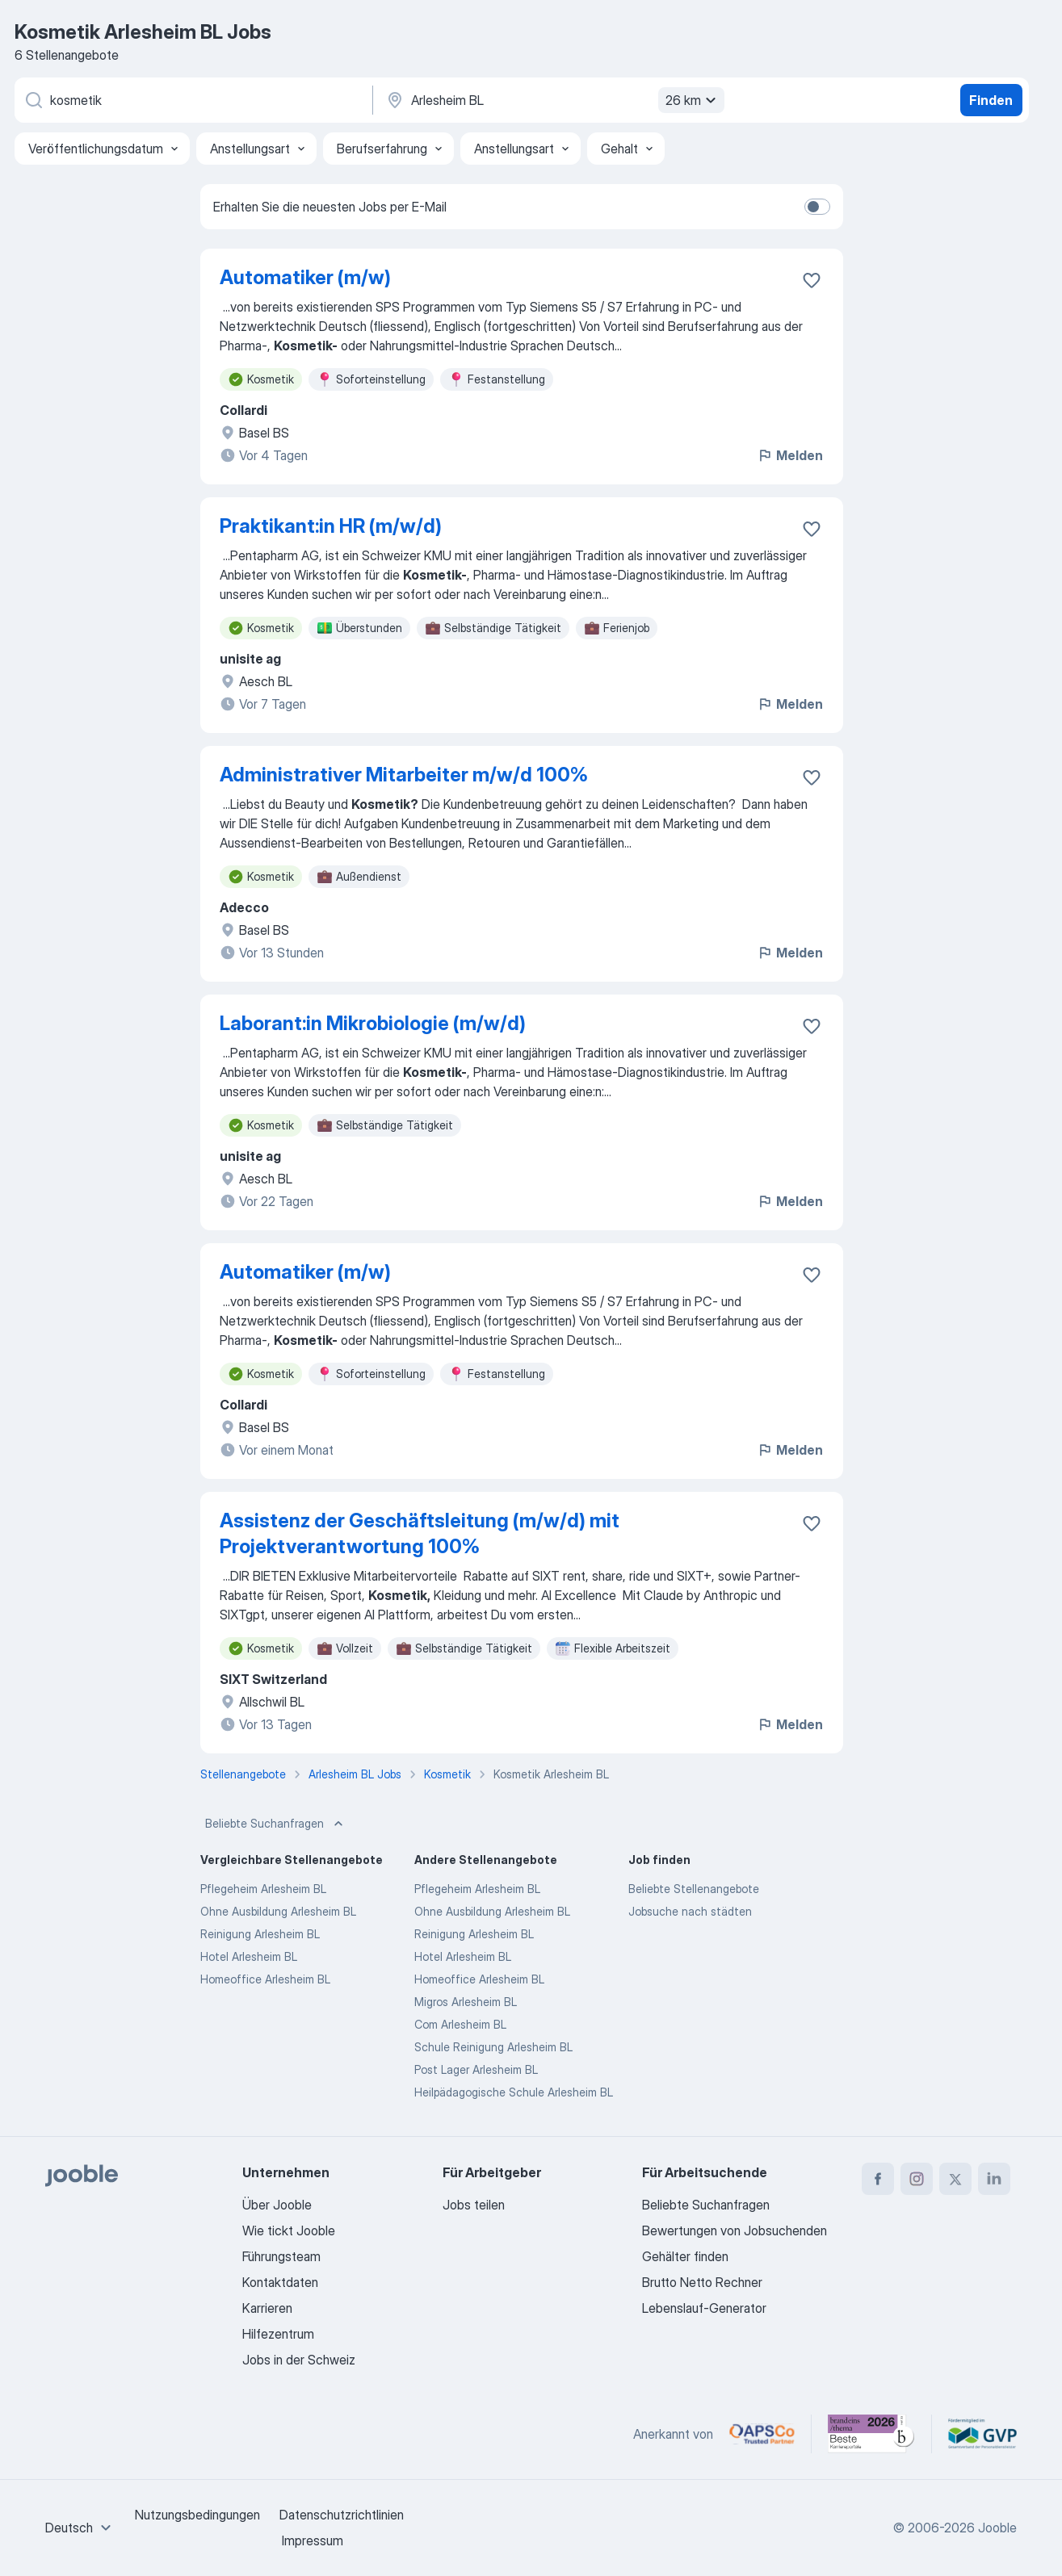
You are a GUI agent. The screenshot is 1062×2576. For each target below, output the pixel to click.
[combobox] (80, 2527)
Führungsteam (281, 2256)
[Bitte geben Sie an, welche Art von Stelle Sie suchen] (192, 100)
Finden (991, 100)
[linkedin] (994, 2179)
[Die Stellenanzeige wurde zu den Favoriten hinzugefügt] (812, 280)
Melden (790, 455)
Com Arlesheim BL (460, 2024)
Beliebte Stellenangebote (693, 1888)
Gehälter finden (685, 2256)
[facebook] (878, 2179)
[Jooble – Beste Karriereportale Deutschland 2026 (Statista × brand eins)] (871, 2434)
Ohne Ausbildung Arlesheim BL (278, 1911)
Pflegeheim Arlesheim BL (263, 1888)
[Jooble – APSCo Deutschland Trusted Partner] (762, 2434)
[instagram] (916, 2179)
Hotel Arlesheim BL (248, 1956)
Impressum (312, 2540)
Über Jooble (277, 2205)
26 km (692, 100)
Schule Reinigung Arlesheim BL (493, 2047)
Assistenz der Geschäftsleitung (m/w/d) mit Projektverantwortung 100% (419, 1533)
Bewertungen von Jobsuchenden (734, 2230)
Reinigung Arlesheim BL (260, 1934)
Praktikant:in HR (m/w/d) (331, 526)
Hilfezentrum (278, 2334)
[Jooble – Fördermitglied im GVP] (982, 2434)
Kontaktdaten (280, 2282)
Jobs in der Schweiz (298, 2360)
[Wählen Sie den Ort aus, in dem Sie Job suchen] (553, 100)
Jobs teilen (474, 2205)
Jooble (997, 2527)
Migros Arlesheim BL (465, 2001)
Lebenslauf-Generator (704, 2308)
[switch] (817, 207)
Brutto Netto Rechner (702, 2282)
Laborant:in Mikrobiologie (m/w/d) (373, 1023)
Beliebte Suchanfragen (275, 1824)
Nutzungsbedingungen (197, 2515)
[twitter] (955, 2179)
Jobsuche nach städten (690, 1911)
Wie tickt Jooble (288, 2230)
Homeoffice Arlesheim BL (265, 1979)
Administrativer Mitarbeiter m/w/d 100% (404, 774)
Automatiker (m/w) (305, 277)
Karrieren (267, 2308)
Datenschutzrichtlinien (341, 2515)
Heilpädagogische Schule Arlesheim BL (513, 2092)
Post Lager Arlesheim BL (476, 2069)
